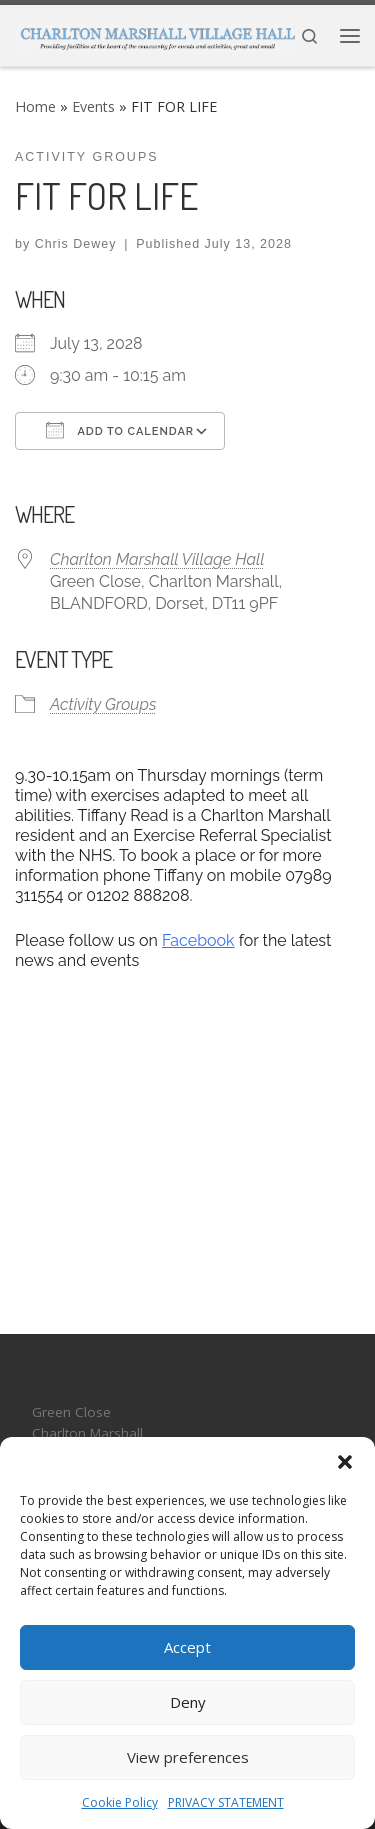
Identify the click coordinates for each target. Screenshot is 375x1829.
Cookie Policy (120, 1802)
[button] (345, 1462)
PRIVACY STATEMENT (226, 1802)
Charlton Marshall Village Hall (157, 559)
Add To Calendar (120, 430)
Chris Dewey (76, 244)
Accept (187, 1647)
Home (35, 106)
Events (93, 106)
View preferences (188, 1757)
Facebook (198, 940)
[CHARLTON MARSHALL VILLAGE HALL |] (157, 34)
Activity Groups (103, 704)
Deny (188, 1702)
